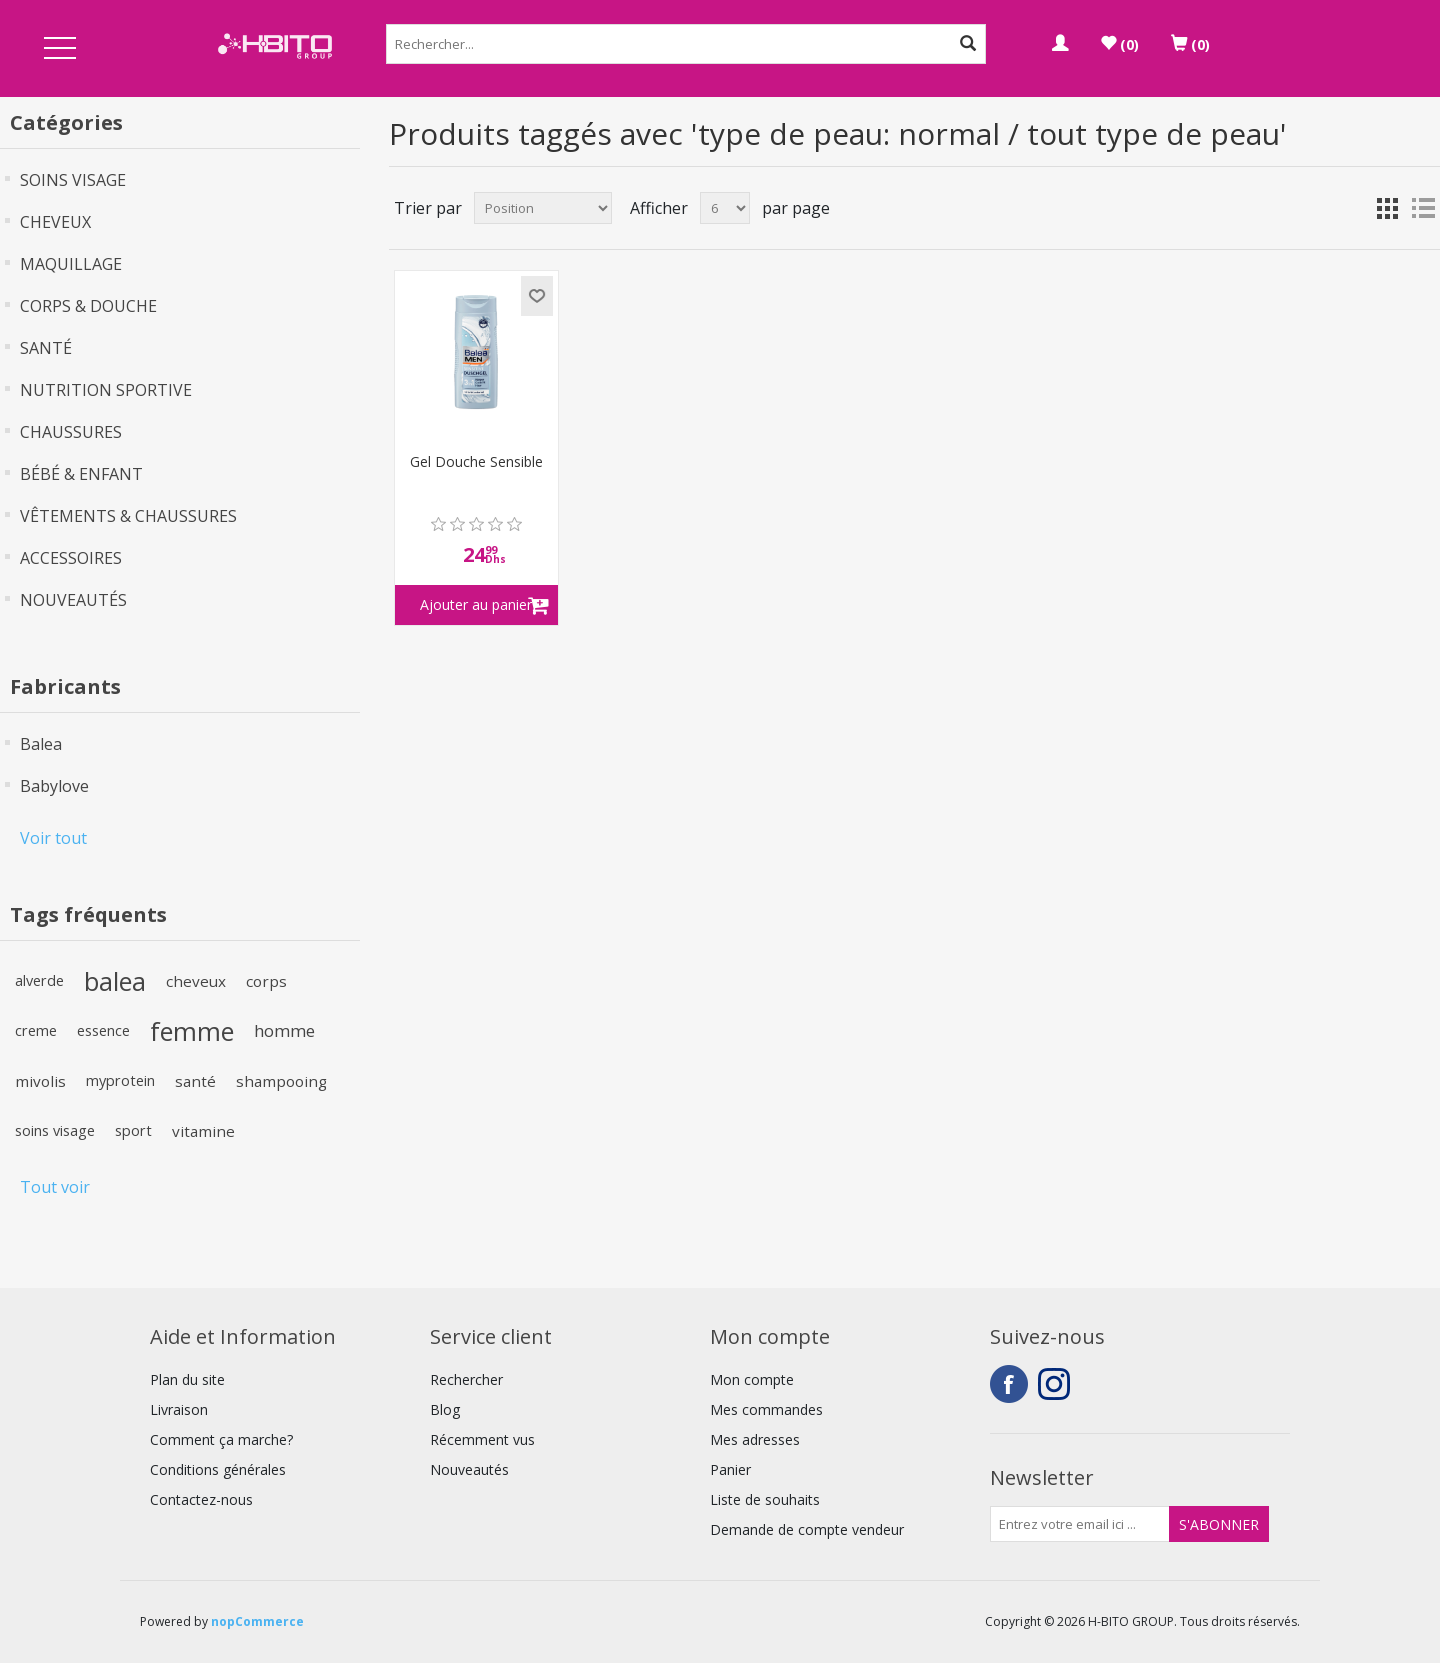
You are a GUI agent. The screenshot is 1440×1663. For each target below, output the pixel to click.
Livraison (179, 1409)
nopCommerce (257, 1621)
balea (115, 981)
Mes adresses (755, 1439)
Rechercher (466, 1379)
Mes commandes (766, 1409)
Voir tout (53, 838)
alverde (39, 980)
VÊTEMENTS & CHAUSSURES (128, 516)
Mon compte (752, 1379)
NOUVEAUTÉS (73, 600)
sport (133, 1130)
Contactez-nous (201, 1499)
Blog (445, 1409)
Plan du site (187, 1379)
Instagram (1057, 1384)
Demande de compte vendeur (807, 1529)
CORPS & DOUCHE (88, 306)
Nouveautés (469, 1469)
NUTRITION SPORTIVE (106, 390)
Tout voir (55, 1187)
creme (36, 1030)
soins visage (55, 1130)
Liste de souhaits (765, 1499)
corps (266, 981)
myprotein (120, 1080)
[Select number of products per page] (725, 208)
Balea (41, 744)
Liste (1423, 208)
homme (284, 1030)
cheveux (196, 981)
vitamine (203, 1131)
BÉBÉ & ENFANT (81, 474)
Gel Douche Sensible (476, 462)
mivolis (40, 1081)
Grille (1387, 208)
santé (195, 1081)
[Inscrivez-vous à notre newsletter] (1080, 1524)
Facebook (1009, 1384)
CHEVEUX (55, 222)
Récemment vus (482, 1439)
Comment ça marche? (221, 1439)
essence (103, 1030)
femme (192, 1031)
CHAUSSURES (71, 432)
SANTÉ (46, 348)
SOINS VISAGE (73, 180)
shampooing (281, 1081)
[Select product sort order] (543, 208)
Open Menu (60, 49)
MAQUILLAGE (71, 264)
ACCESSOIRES (71, 558)
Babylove (54, 786)
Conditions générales (218, 1469)
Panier (730, 1469)
